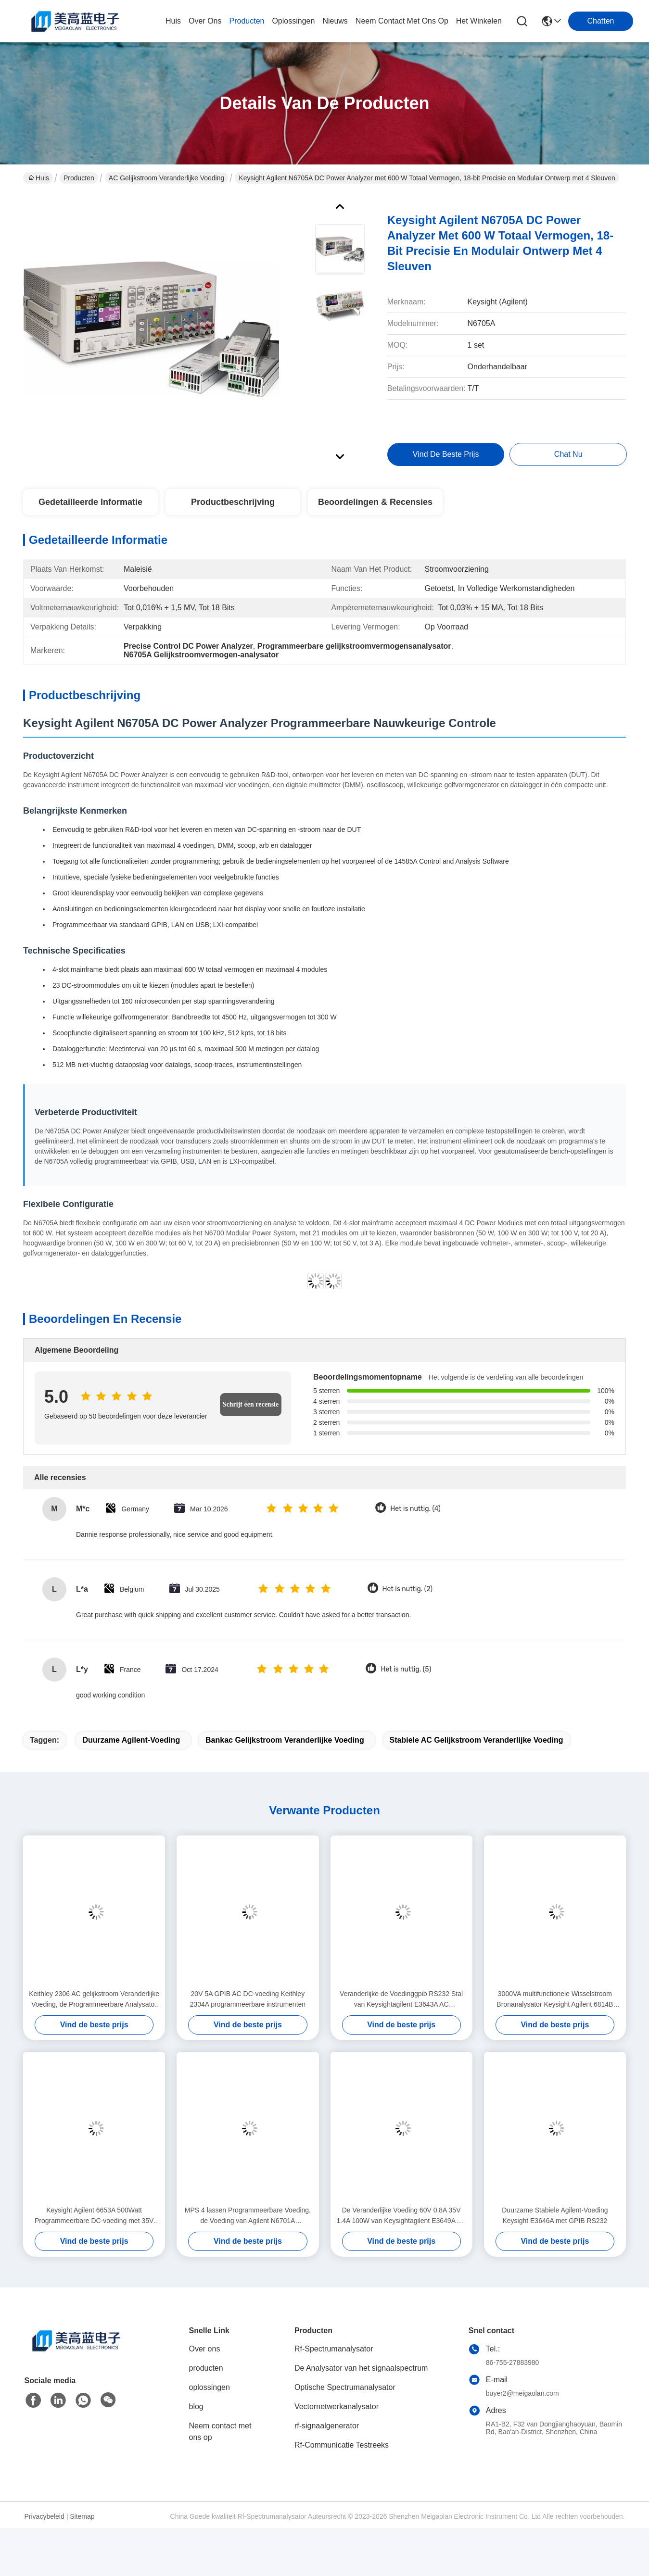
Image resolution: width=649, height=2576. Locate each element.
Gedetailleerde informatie (90, 512)
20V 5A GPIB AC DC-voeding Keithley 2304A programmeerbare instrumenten (247, 2009)
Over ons (204, 2359)
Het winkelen (479, 21)
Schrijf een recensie (251, 1414)
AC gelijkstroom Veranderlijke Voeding (166, 178)
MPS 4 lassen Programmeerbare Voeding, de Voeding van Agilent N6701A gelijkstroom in (248, 2226)
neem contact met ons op (402, 21)
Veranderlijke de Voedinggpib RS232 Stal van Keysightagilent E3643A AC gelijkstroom (401, 2010)
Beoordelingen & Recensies (375, 512)
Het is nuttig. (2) (407, 1599)
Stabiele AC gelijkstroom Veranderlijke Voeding (476, 1750)
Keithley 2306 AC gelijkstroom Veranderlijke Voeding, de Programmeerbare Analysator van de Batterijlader (94, 2010)
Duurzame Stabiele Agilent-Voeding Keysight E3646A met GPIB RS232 (555, 2225)
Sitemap (82, 2526)
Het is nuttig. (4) (415, 1519)
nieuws (334, 21)
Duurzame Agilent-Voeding (131, 1750)
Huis (173, 21)
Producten (79, 178)
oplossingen (293, 21)
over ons (205, 21)
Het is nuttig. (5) (406, 1679)
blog (196, 2417)
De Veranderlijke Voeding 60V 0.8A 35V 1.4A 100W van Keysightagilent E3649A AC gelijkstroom (401, 2226)
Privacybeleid (44, 2526)
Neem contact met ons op (220, 2441)
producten (246, 21)
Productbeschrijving (233, 512)
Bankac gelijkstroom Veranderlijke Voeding (284, 1750)
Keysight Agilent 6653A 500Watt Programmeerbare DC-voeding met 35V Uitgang (94, 2226)
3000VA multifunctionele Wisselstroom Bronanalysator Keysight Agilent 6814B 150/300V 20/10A (554, 2010)
